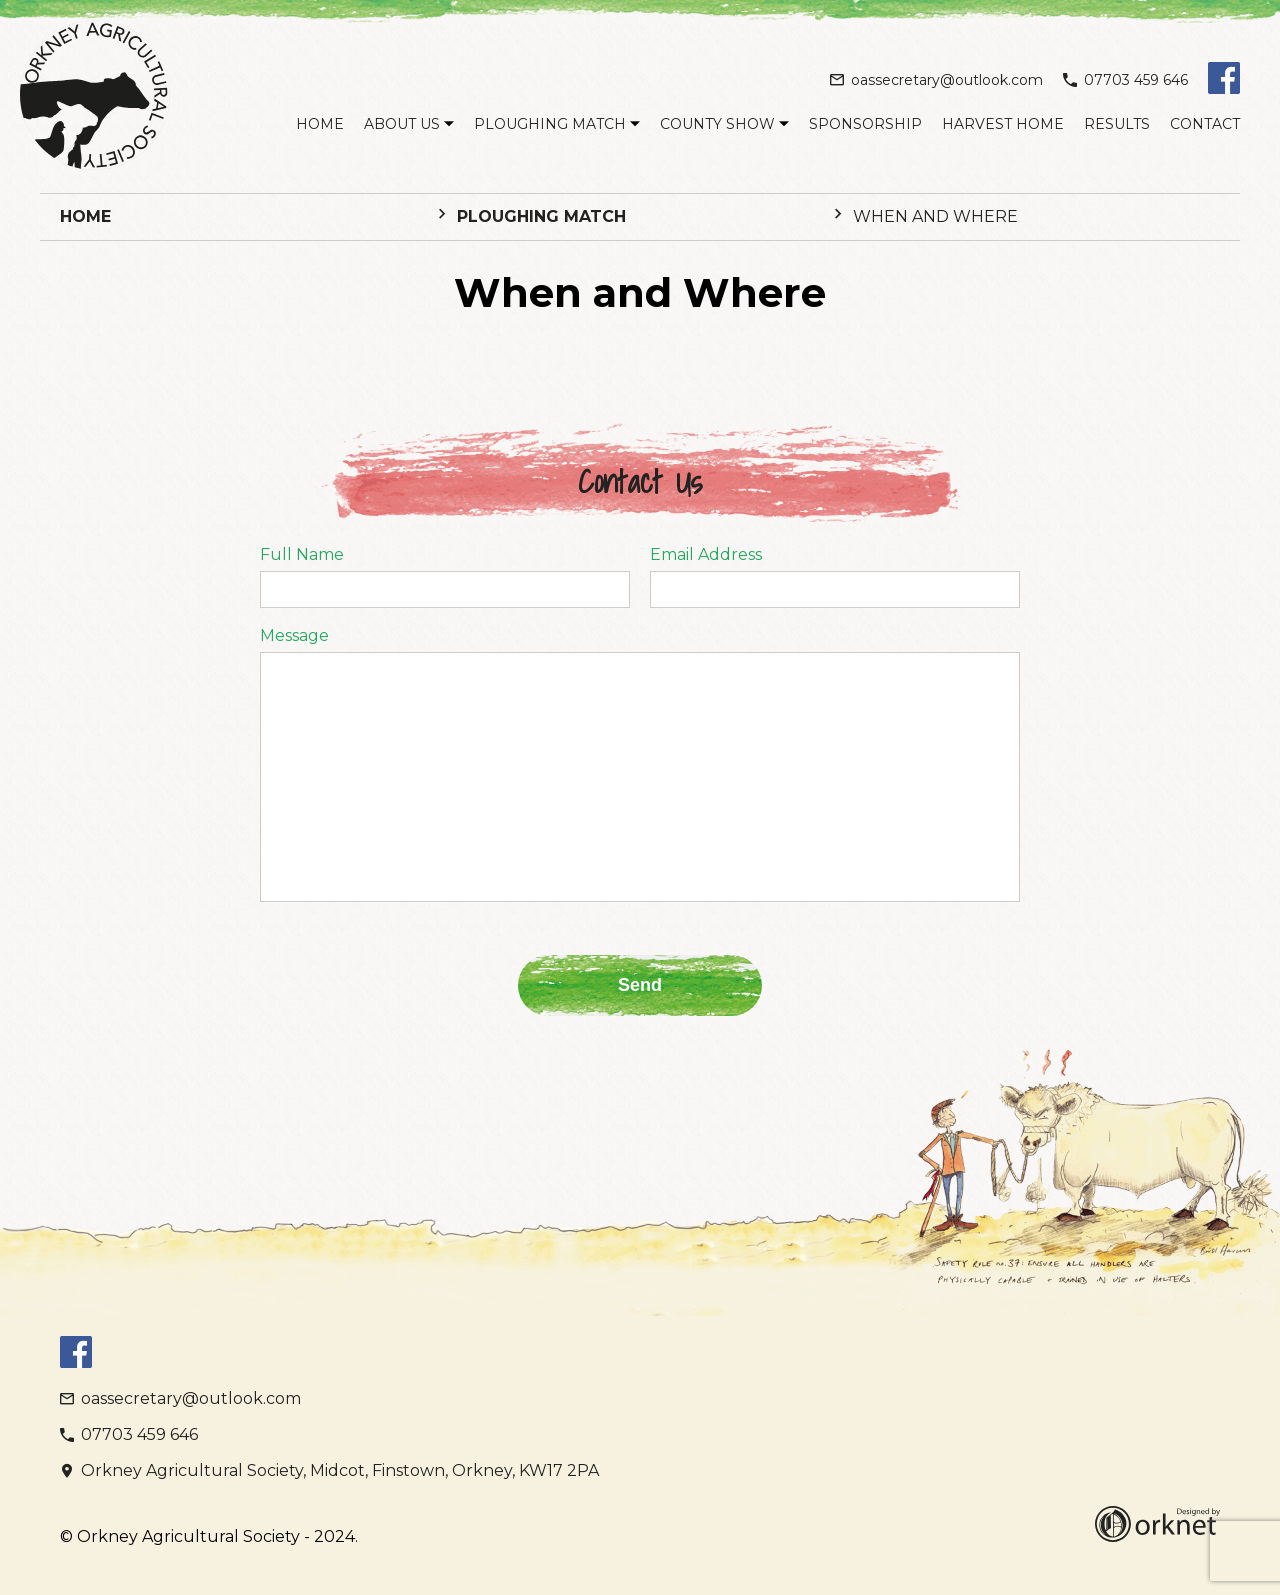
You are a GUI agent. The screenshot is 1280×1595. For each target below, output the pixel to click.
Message (294, 636)
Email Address (706, 555)
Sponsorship (865, 124)
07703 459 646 (1125, 80)
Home (320, 124)
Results (1117, 124)
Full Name (302, 555)
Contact (1205, 124)
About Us (402, 124)
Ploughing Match (550, 124)
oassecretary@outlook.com (936, 80)
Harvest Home (1003, 124)
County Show (717, 124)
